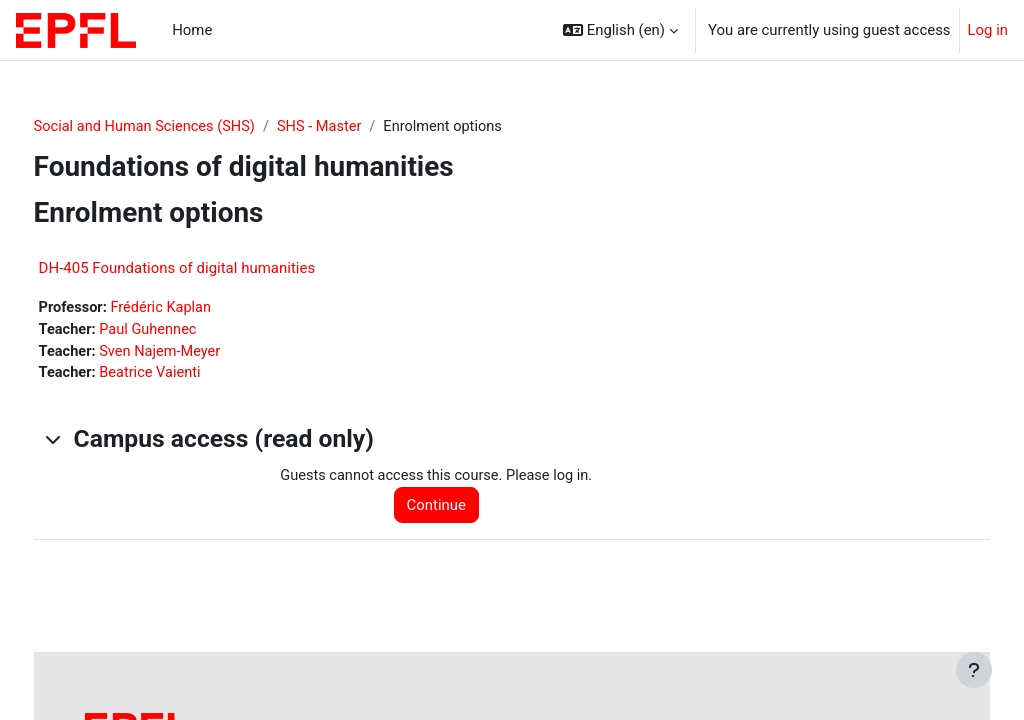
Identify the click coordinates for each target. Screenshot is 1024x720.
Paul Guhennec (188, 331)
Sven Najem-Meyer (200, 353)
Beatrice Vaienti (190, 376)
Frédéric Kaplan (201, 308)
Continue (458, 508)
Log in (988, 30)
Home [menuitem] (192, 30)
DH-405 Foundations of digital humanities (214, 268)
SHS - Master (363, 127)
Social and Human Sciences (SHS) (184, 127)
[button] (620, 30)
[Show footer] (974, 670)
